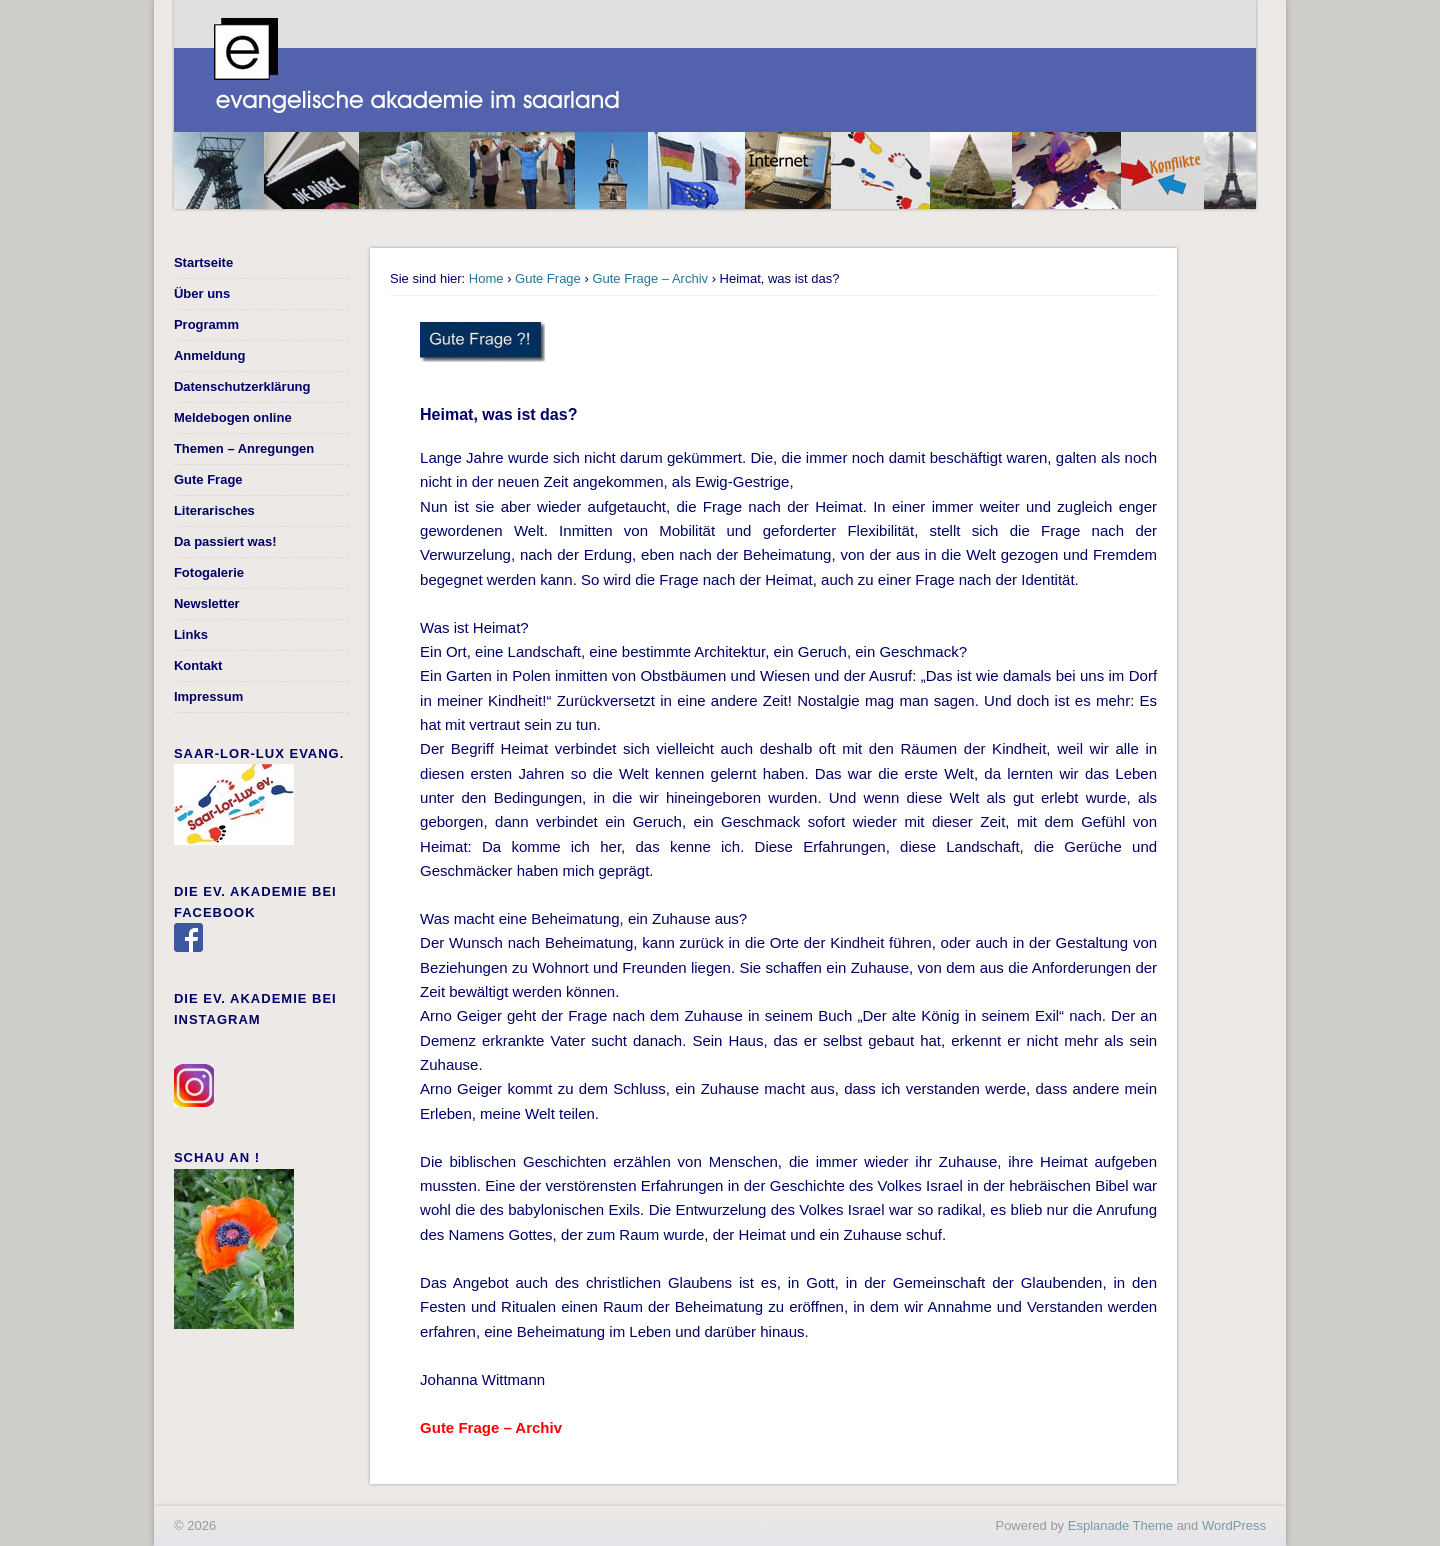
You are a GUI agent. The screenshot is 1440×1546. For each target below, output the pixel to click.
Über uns (202, 293)
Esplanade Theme (1120, 1525)
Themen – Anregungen (244, 448)
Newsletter (207, 603)
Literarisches (214, 510)
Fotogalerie (209, 572)
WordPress (1234, 1525)
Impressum (208, 696)
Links (191, 634)
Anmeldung (210, 355)
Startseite (203, 262)
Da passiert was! (225, 541)
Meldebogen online (233, 417)
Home (486, 278)
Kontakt (198, 665)
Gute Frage (548, 278)
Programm (206, 324)
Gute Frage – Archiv (650, 278)
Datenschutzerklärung (242, 386)
